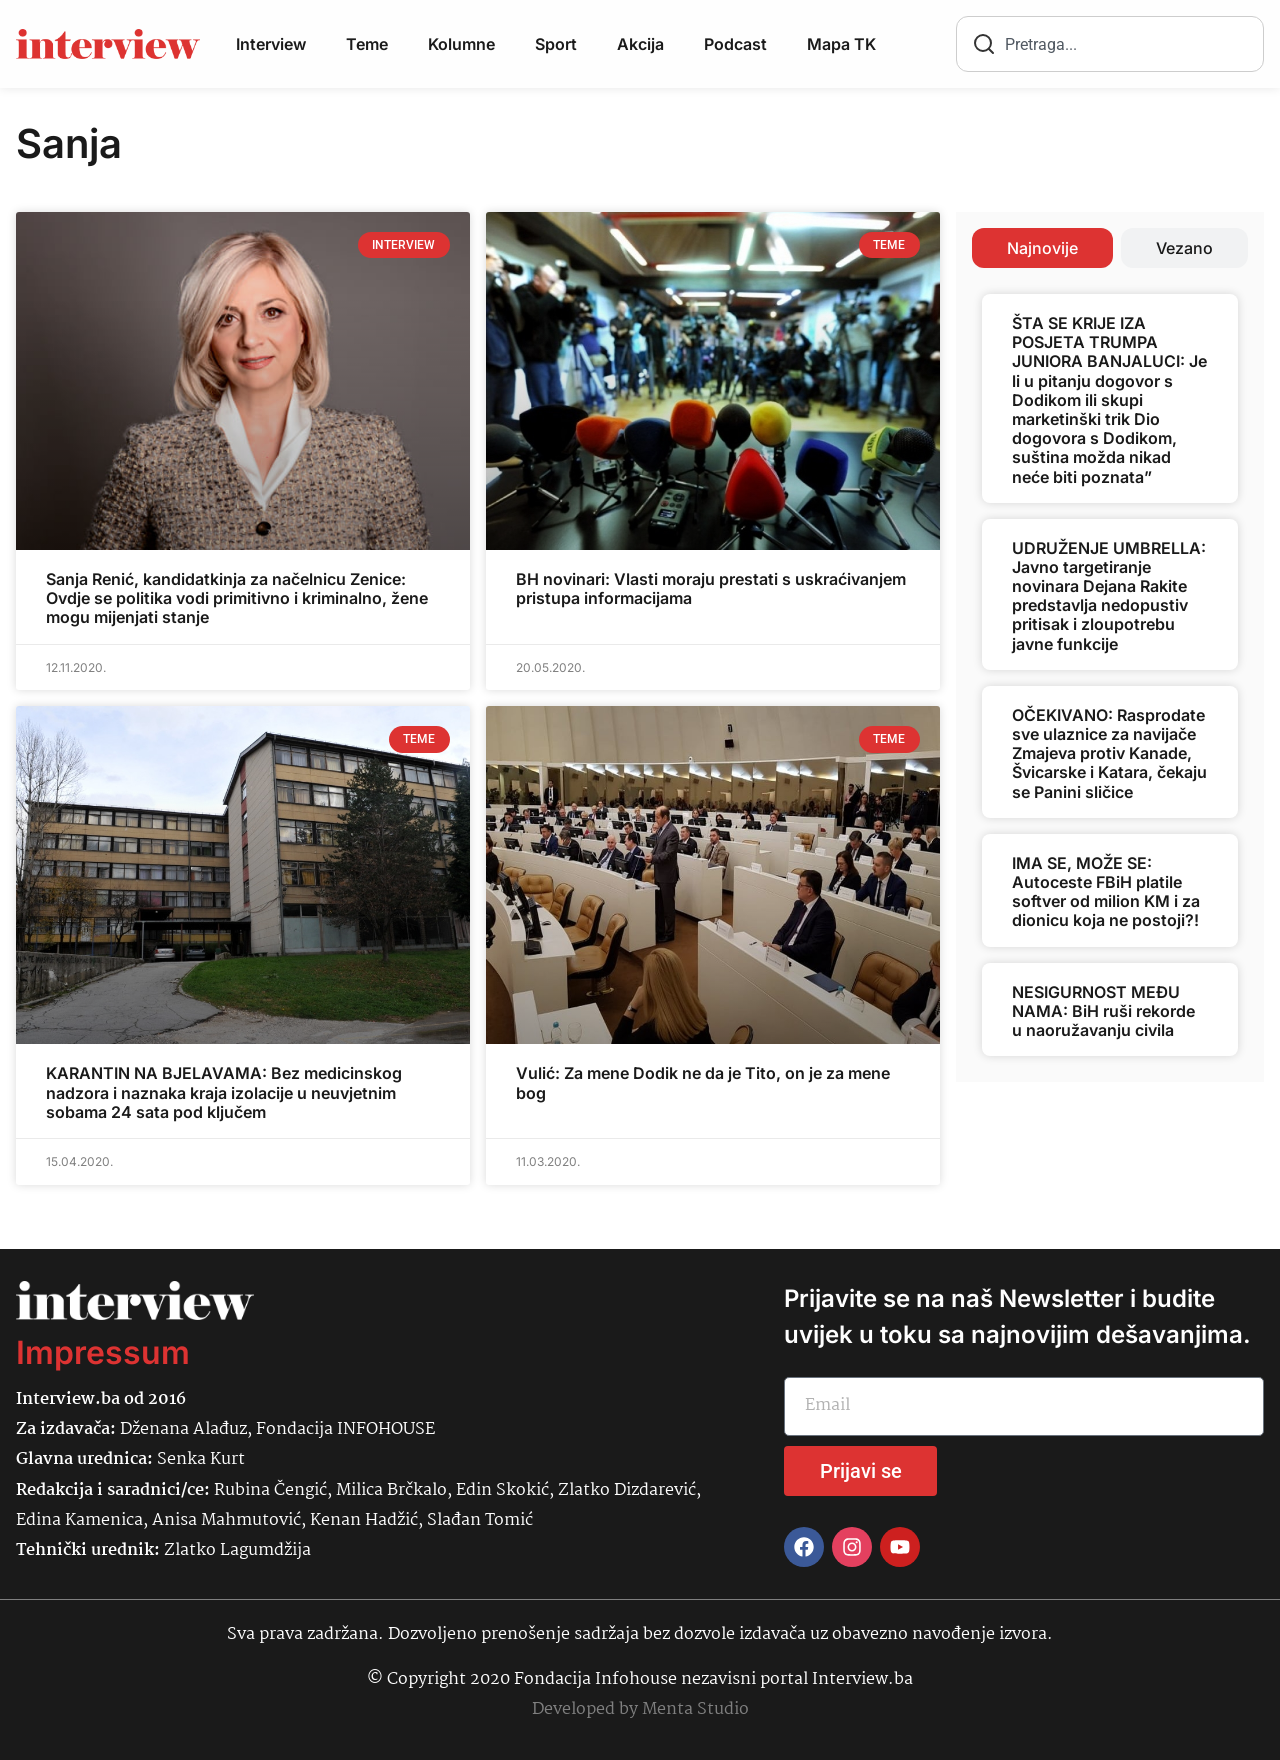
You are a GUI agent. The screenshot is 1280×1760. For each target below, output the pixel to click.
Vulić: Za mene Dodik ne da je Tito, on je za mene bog (703, 1082)
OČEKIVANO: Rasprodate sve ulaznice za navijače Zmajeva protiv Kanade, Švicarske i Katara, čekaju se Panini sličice (1109, 753)
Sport (556, 44)
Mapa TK (841, 44)
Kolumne (461, 44)
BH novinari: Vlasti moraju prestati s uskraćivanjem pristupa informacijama (711, 588)
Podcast (735, 44)
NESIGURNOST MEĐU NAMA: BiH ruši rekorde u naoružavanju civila (1103, 1011)
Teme (367, 44)
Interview (271, 44)
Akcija (640, 44)
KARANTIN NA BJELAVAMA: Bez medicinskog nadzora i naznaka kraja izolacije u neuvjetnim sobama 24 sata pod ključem (224, 1092)
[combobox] (1110, 44)
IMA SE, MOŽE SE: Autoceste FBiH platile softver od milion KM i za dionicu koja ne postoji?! (1106, 892)
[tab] (1042, 248)
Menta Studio (695, 1709)
